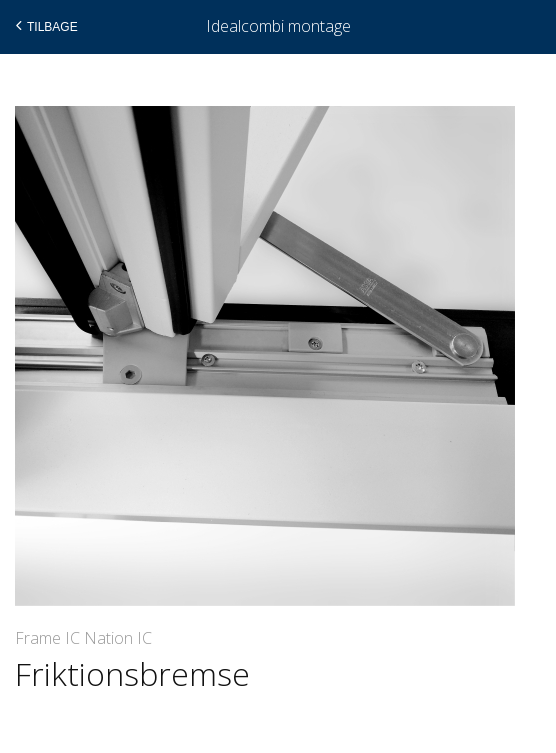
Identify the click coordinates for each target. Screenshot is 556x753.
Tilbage (44, 26)
